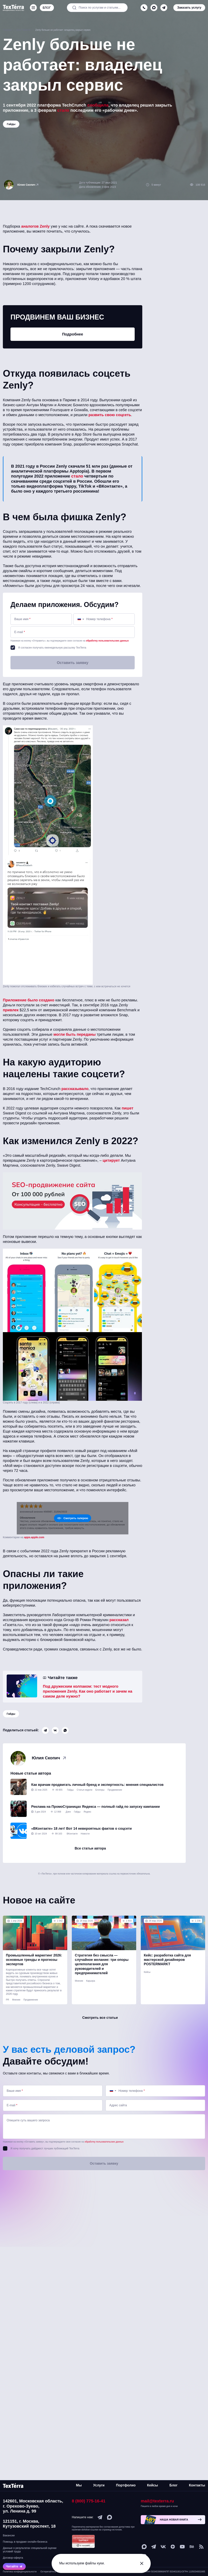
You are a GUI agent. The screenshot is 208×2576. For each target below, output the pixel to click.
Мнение (16, 1999)
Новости (85, 1833)
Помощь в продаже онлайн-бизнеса (25, 2541)
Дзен (68, 1811)
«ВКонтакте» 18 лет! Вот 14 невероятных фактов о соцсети (81, 1828)
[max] (153, 7)
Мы (79, 2485)
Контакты (197, 2485)
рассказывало (75, 1089)
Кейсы (147, 1972)
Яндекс (87, 1811)
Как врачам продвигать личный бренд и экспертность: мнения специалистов (97, 1785)
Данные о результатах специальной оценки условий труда (29, 2549)
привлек (10, 1010)
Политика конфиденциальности (20, 2571)
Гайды (11, 1713)
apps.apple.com (34, 1537)
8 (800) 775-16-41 (88, 2501)
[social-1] (201, 2546)
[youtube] (182, 2546)
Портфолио (126, 2485)
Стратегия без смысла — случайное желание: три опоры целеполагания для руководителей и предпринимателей (102, 1964)
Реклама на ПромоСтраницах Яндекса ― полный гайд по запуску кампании (95, 1807)
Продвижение (114, 1790)
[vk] (163, 2546)
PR (7, 1999)
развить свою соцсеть (110, 415)
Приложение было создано (28, 1000)
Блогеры (100, 1790)
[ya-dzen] (172, 2546)
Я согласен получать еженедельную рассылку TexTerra (52, 647)
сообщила (97, 105)
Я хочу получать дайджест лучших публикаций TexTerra (44, 2148)
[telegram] (163, 7)
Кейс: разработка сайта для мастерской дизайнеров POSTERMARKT (167, 1959)
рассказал (119, 1620)
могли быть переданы (74, 1034)
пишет (128, 1108)
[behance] (191, 2546)
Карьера (90, 1981)
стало (63, 110)
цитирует (111, 1160)
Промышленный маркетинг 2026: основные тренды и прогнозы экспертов (34, 1959)
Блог (173, 2485)
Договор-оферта (13, 2557)
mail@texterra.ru (157, 2501)
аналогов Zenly (35, 226)
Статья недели (84, 1790)
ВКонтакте (72, 1833)
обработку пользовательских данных (107, 640)
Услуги (99, 2485)
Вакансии (9, 2535)
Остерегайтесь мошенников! (55, 2571)
